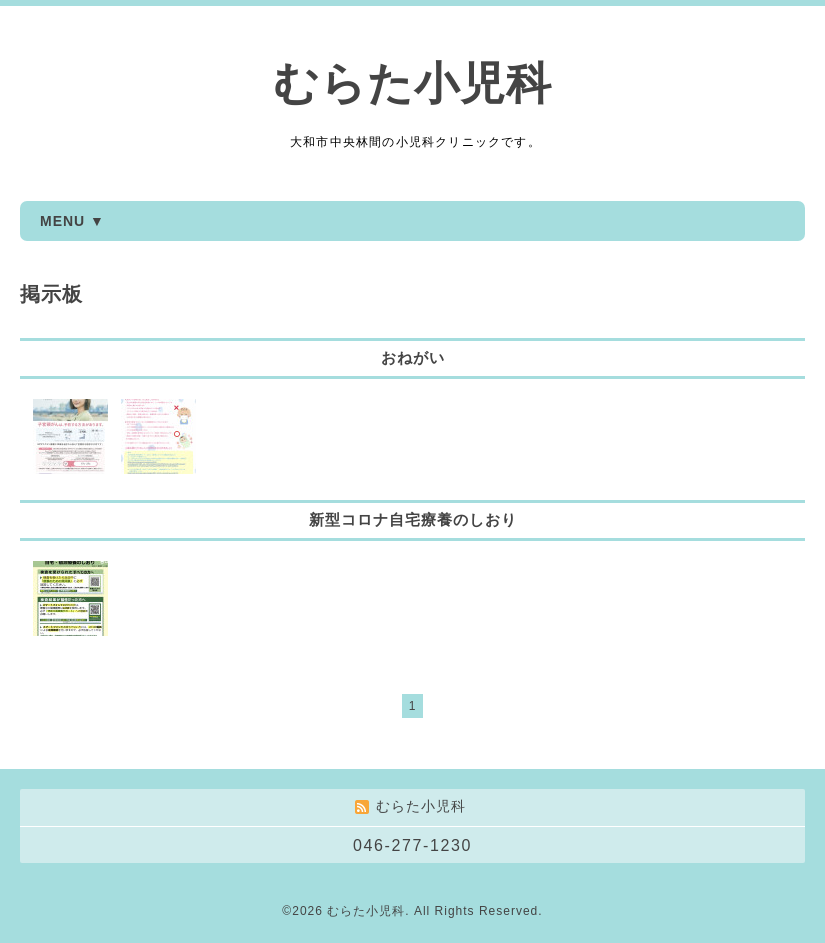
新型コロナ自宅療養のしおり (413, 519)
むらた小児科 (412, 83)
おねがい (413, 357)
